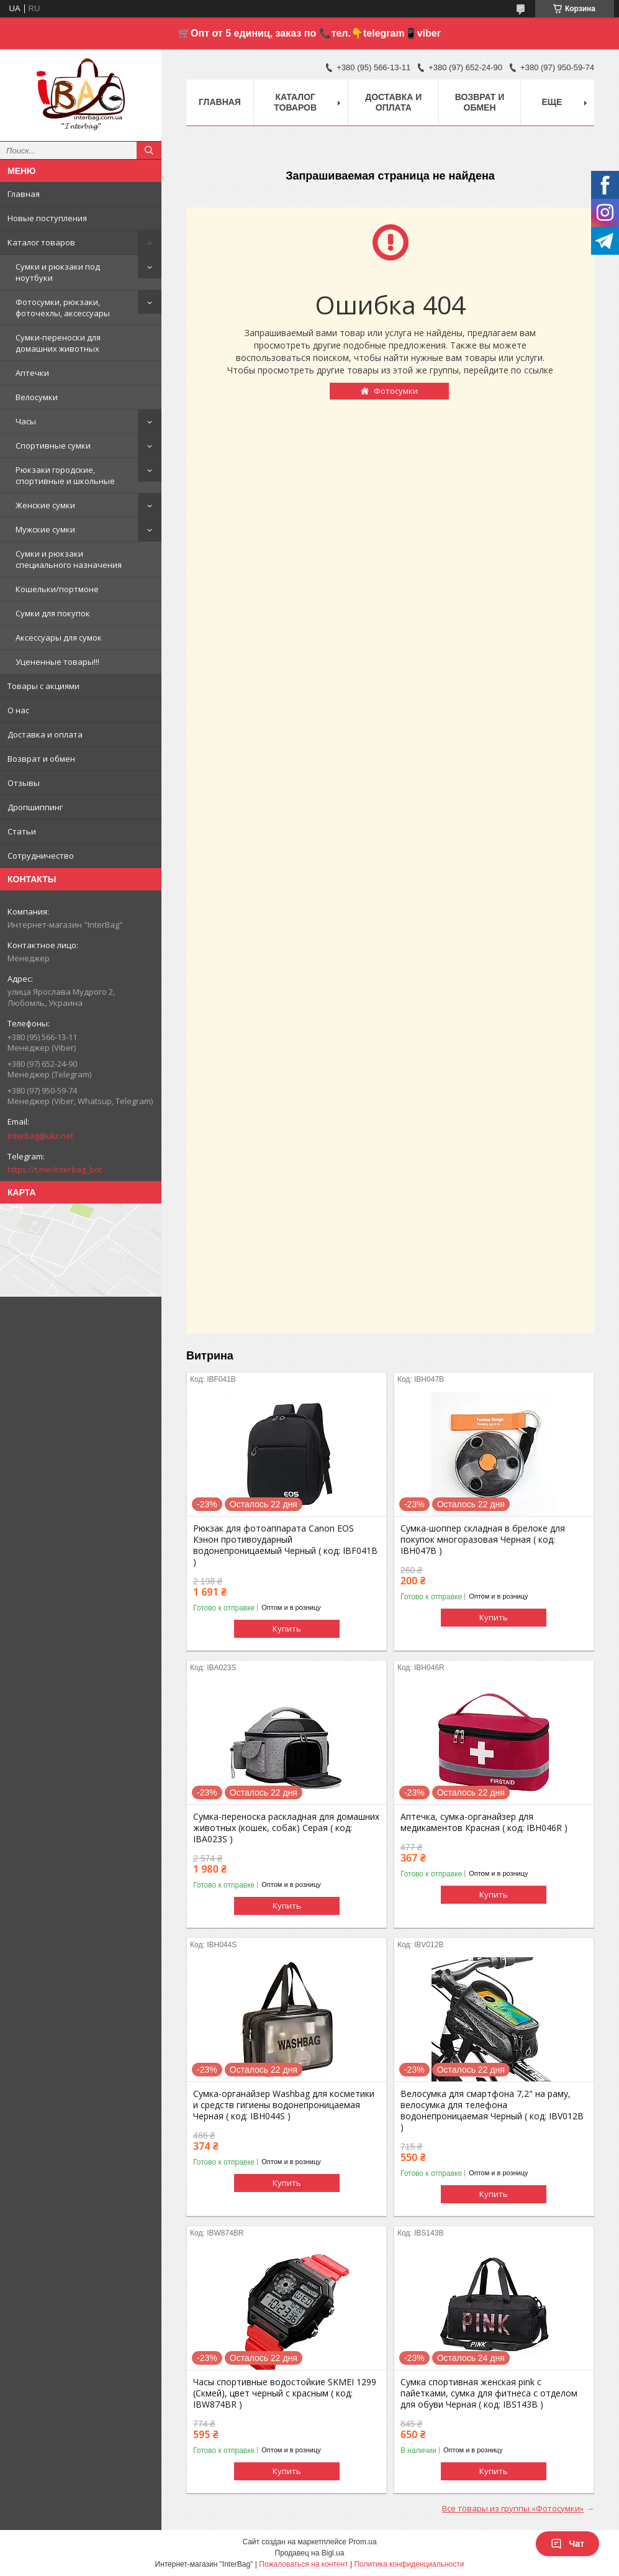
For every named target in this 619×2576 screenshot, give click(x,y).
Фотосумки (396, 390)
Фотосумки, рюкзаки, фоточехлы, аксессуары (63, 307)
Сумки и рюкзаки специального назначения (69, 559)
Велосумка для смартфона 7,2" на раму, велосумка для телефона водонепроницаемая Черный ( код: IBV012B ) (492, 2110)
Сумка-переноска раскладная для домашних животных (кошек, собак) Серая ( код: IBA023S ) (286, 1828)
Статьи (21, 831)
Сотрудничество (40, 855)
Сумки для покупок (53, 613)
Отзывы (23, 782)
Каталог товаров (41, 242)
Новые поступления (47, 218)
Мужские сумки (45, 529)
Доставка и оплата (45, 734)
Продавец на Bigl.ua (310, 2553)
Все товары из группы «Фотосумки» (513, 2508)
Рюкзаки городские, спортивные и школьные (65, 475)
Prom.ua (362, 2541)
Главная (23, 193)
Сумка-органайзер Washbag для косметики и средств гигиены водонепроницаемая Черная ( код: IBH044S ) (283, 2105)
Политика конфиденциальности (409, 2564)
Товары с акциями (43, 686)
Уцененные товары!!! (57, 661)
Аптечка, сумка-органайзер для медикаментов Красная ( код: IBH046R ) (483, 1822)
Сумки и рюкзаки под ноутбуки (58, 272)
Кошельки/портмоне (57, 589)
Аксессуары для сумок (59, 637)
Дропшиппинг (35, 807)
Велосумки (37, 397)
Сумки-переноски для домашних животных (58, 343)
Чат (567, 2543)
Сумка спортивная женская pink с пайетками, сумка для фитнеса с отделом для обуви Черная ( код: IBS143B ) (488, 2393)
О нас (18, 710)
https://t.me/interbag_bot (54, 1169)
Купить (287, 1628)
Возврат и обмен (41, 758)
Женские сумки (45, 505)
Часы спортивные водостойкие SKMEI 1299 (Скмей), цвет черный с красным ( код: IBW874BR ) (284, 2393)
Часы (26, 421)
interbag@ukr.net (40, 1135)
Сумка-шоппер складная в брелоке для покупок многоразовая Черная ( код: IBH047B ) (482, 1539)
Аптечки (32, 372)
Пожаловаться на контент (303, 2564)
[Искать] (149, 150)
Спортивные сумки (53, 445)
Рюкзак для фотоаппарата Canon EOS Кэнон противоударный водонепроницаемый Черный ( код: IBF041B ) (285, 1545)
